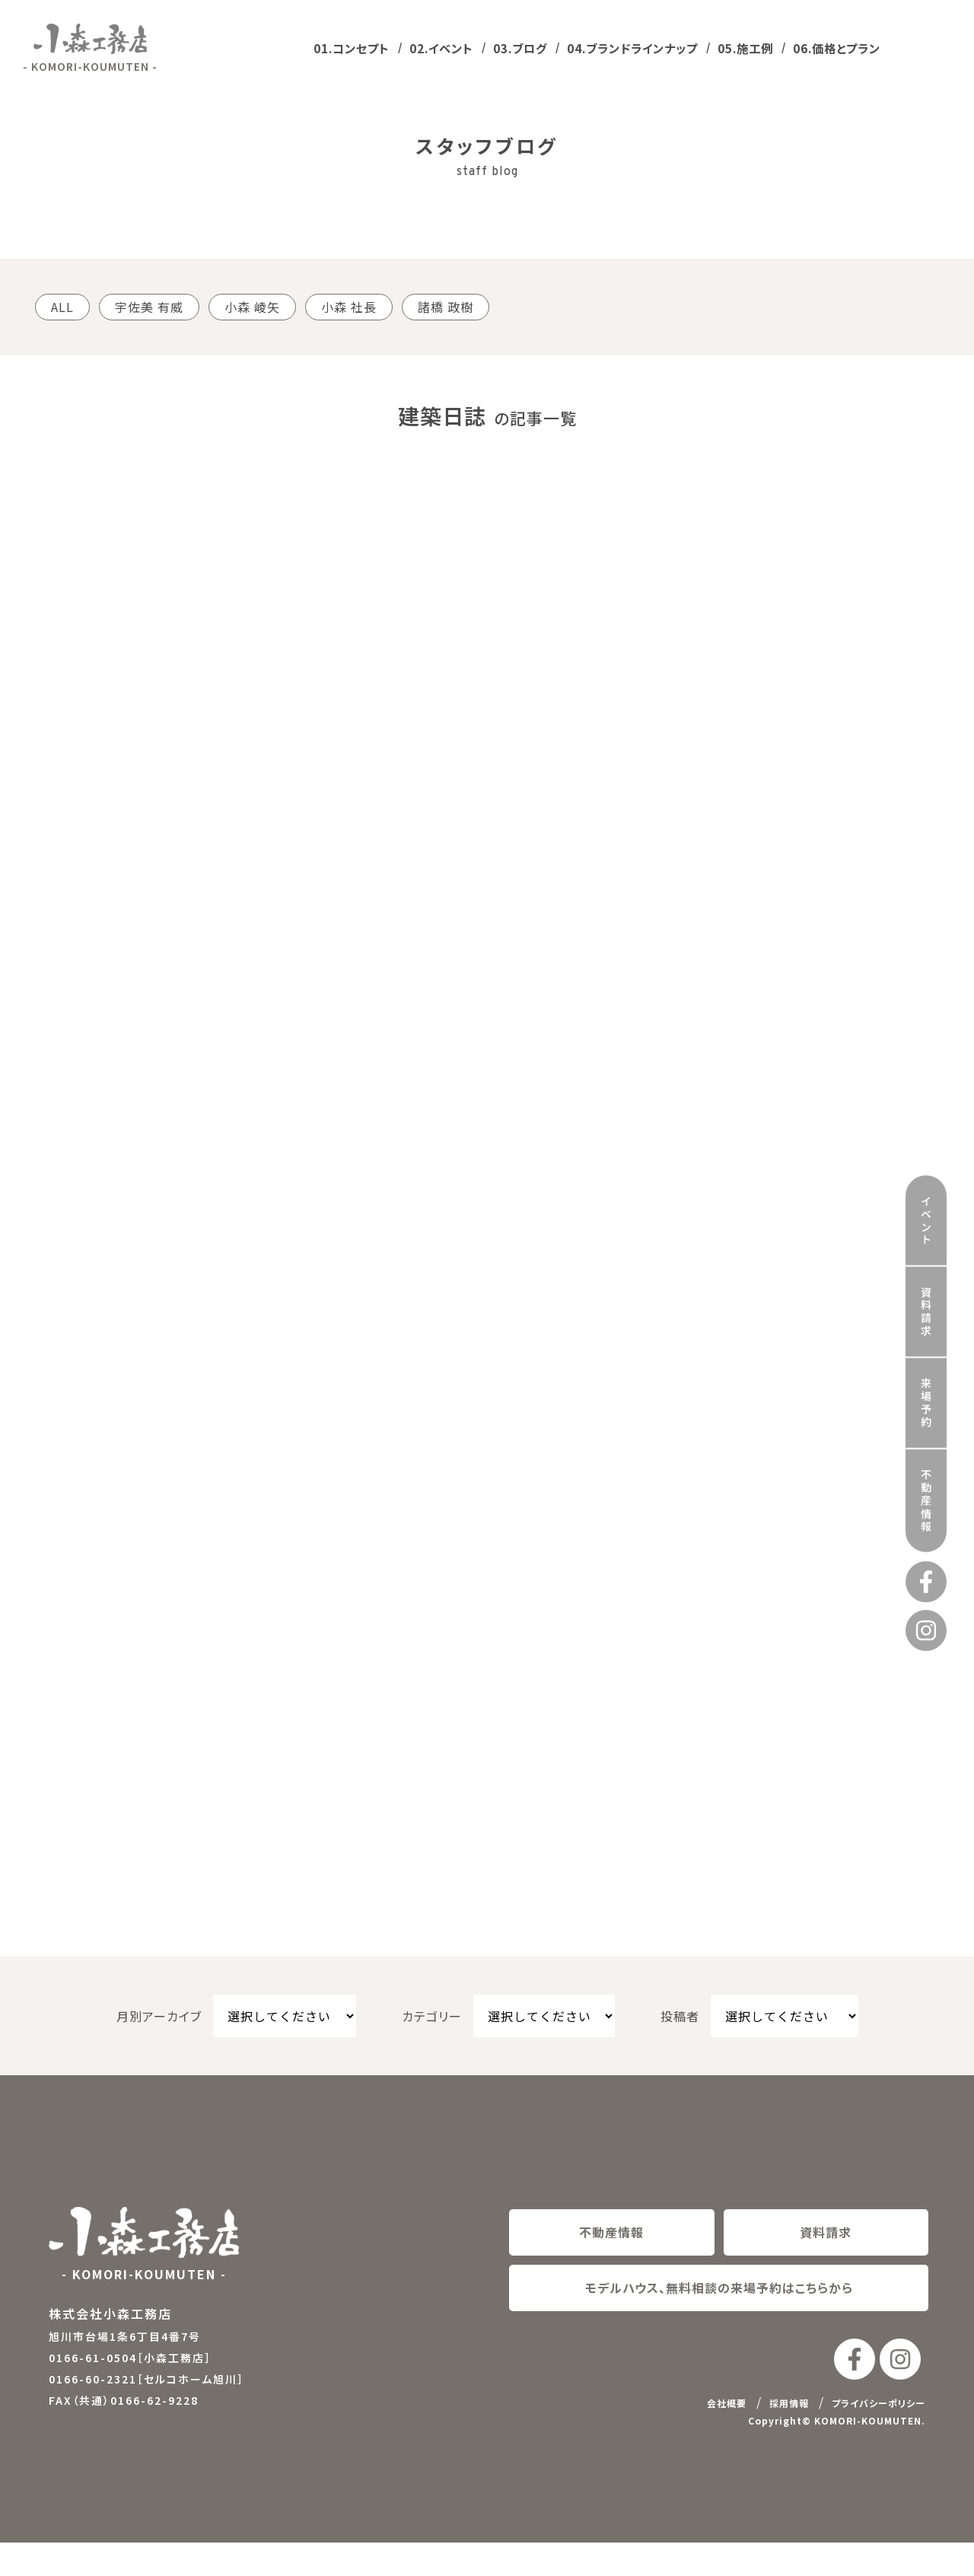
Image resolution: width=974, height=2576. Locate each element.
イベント (926, 1137)
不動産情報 (926, 1417)
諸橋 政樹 (445, 307)
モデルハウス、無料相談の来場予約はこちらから (719, 2321)
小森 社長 (349, 307)
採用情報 (789, 2437)
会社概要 (726, 2437)
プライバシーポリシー (878, 2437)
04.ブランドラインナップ (632, 48)
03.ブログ (520, 48)
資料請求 (926, 1228)
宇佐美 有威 (149, 307)
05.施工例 (745, 48)
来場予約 (926, 1319)
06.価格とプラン (836, 48)
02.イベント (441, 48)
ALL (62, 307)
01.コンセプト (352, 48)
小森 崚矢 (252, 307)
